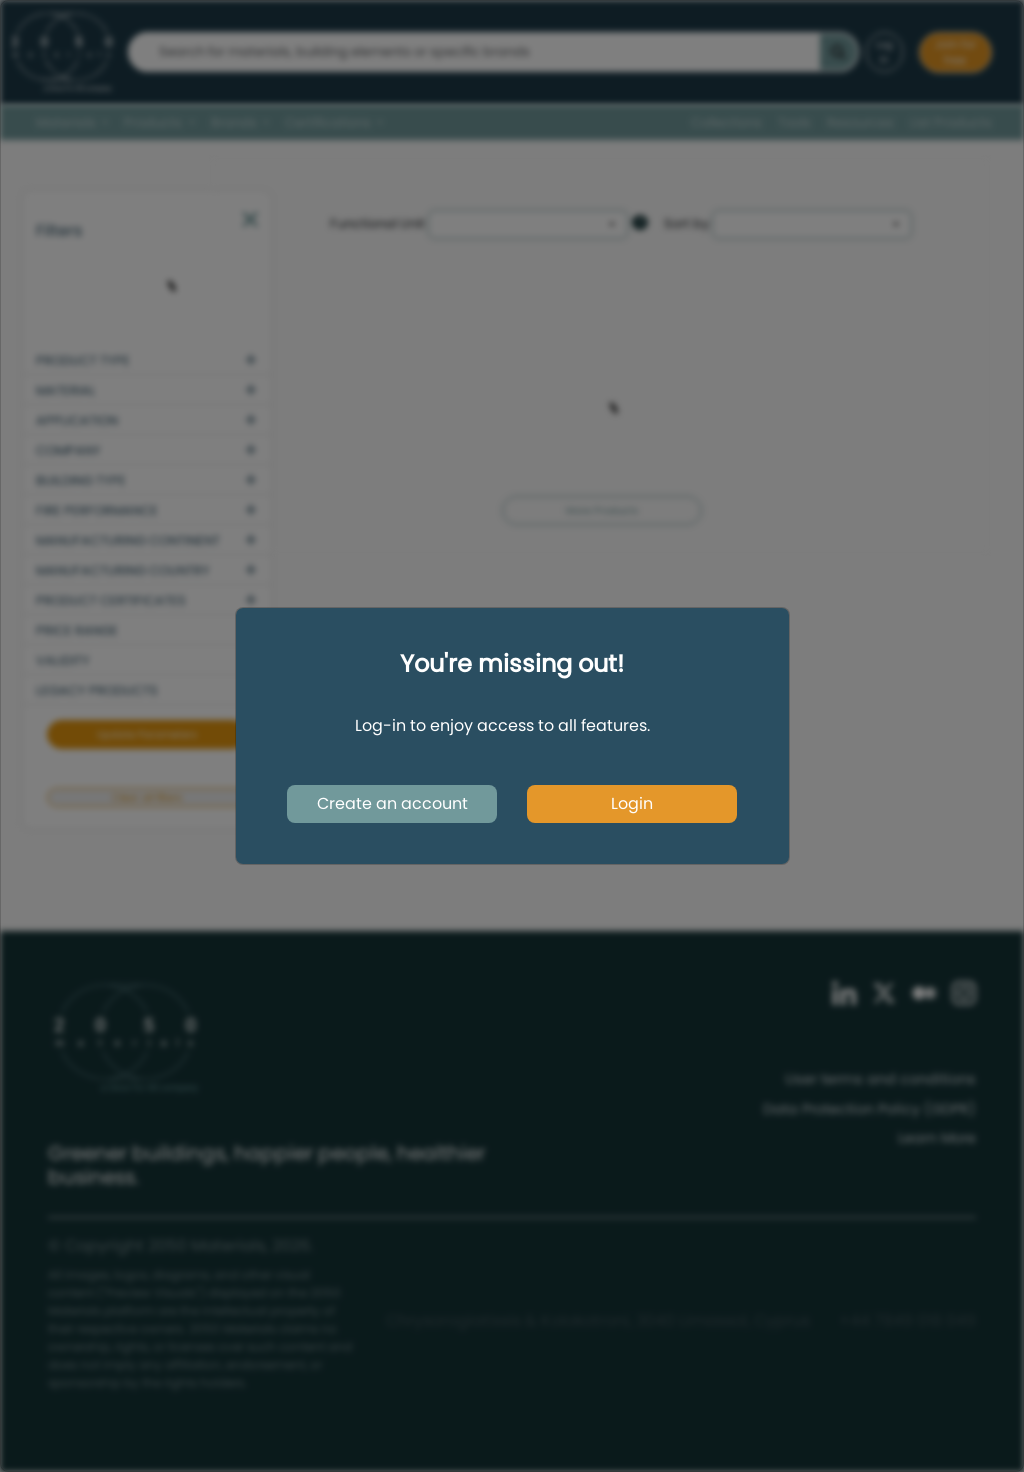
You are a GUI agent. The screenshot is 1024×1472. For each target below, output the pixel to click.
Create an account (392, 803)
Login (632, 803)
